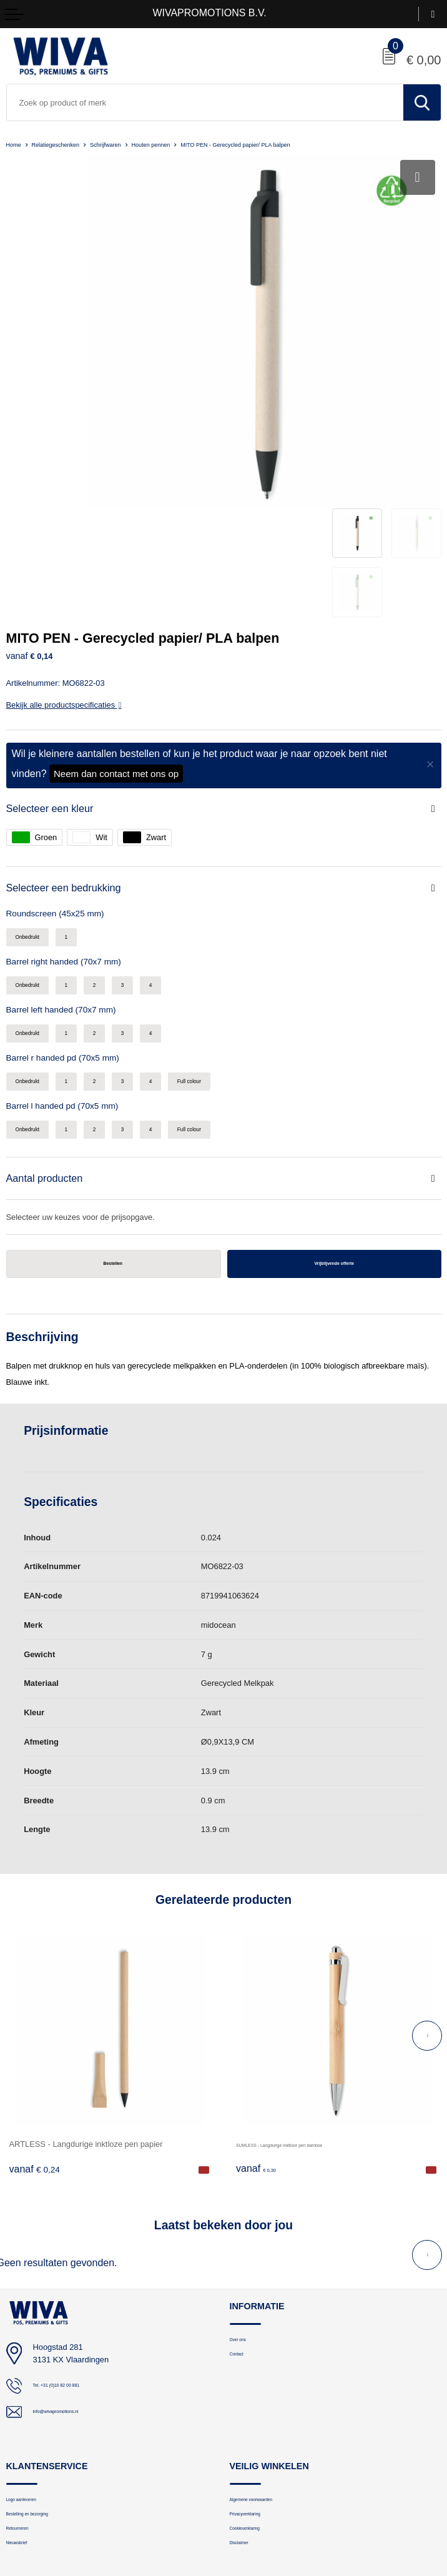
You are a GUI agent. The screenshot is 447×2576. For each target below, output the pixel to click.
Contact (243, 2211)
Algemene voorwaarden (270, 2353)
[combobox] (205, 102)
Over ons (245, 2192)
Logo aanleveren (34, 2353)
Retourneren (27, 2391)
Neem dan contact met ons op (116, 593)
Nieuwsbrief (26, 2410)
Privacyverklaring (259, 2372)
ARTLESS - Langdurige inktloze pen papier (86, 1994)
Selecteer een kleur (58, 629)
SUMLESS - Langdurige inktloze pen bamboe (317, 1994)
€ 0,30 (261, 2021)
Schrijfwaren (134, 144)
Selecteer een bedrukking (74, 711)
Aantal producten (51, 1023)
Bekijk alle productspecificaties (64, 524)
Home (16, 144)
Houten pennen (192, 144)
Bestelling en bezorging (45, 2372)
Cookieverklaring (258, 2391)
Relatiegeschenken (69, 144)
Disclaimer (247, 2410)
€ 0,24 (34, 2021)
